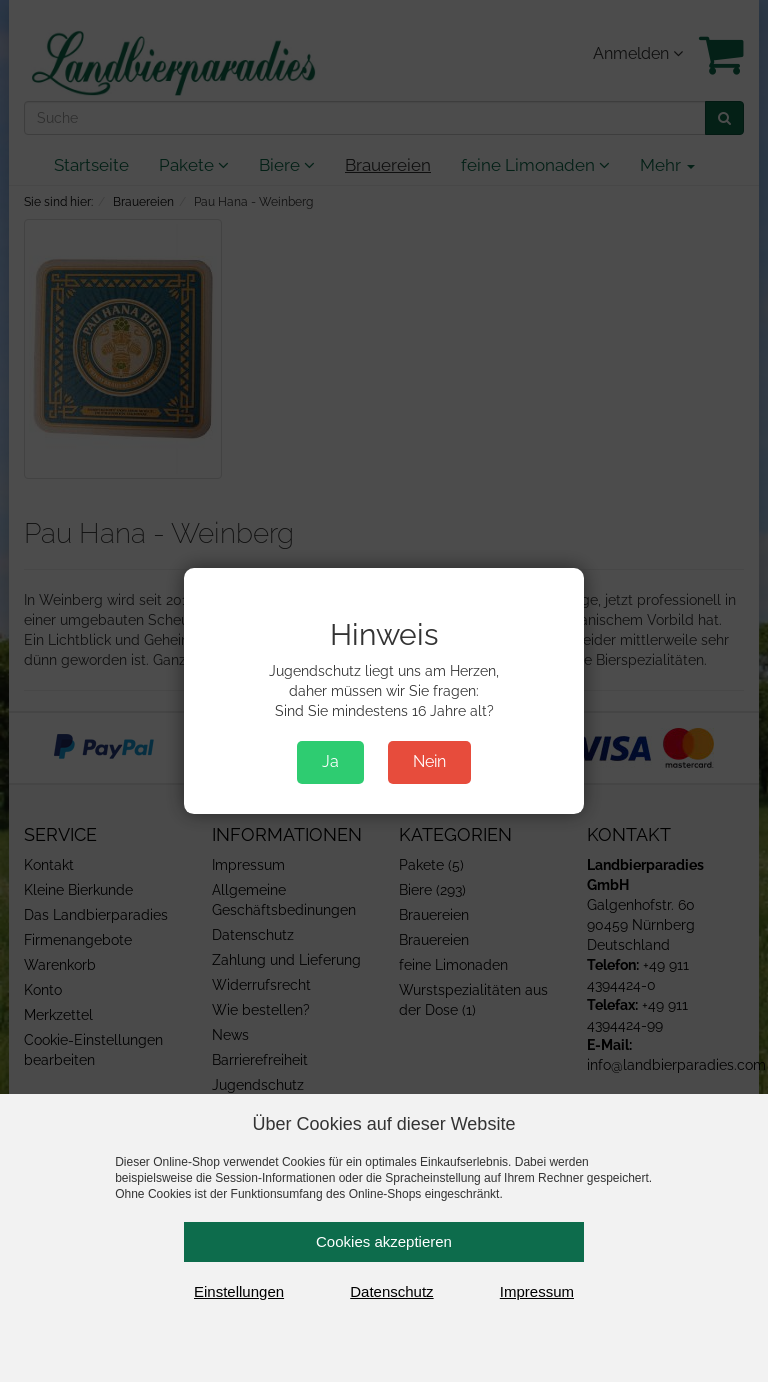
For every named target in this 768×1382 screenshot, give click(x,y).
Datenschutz (391, 1291)
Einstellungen (239, 1291)
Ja (330, 761)
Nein (429, 761)
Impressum (537, 1291)
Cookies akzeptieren (384, 1241)
